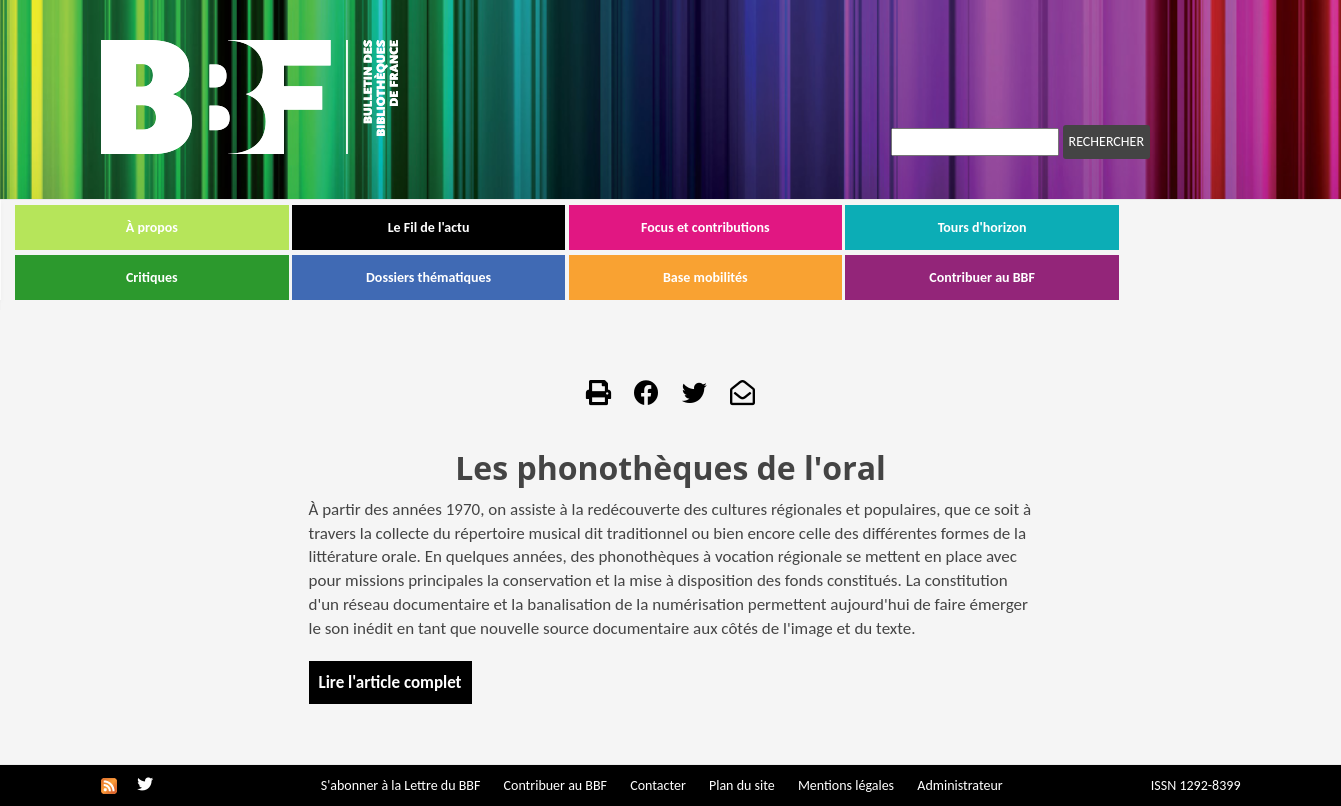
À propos (237, 227)
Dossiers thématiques (514, 277)
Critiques (237, 277)
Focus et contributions (790, 227)
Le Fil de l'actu (514, 227)
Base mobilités (791, 277)
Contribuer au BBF (1068, 277)
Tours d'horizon (1067, 227)
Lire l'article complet (390, 682)
